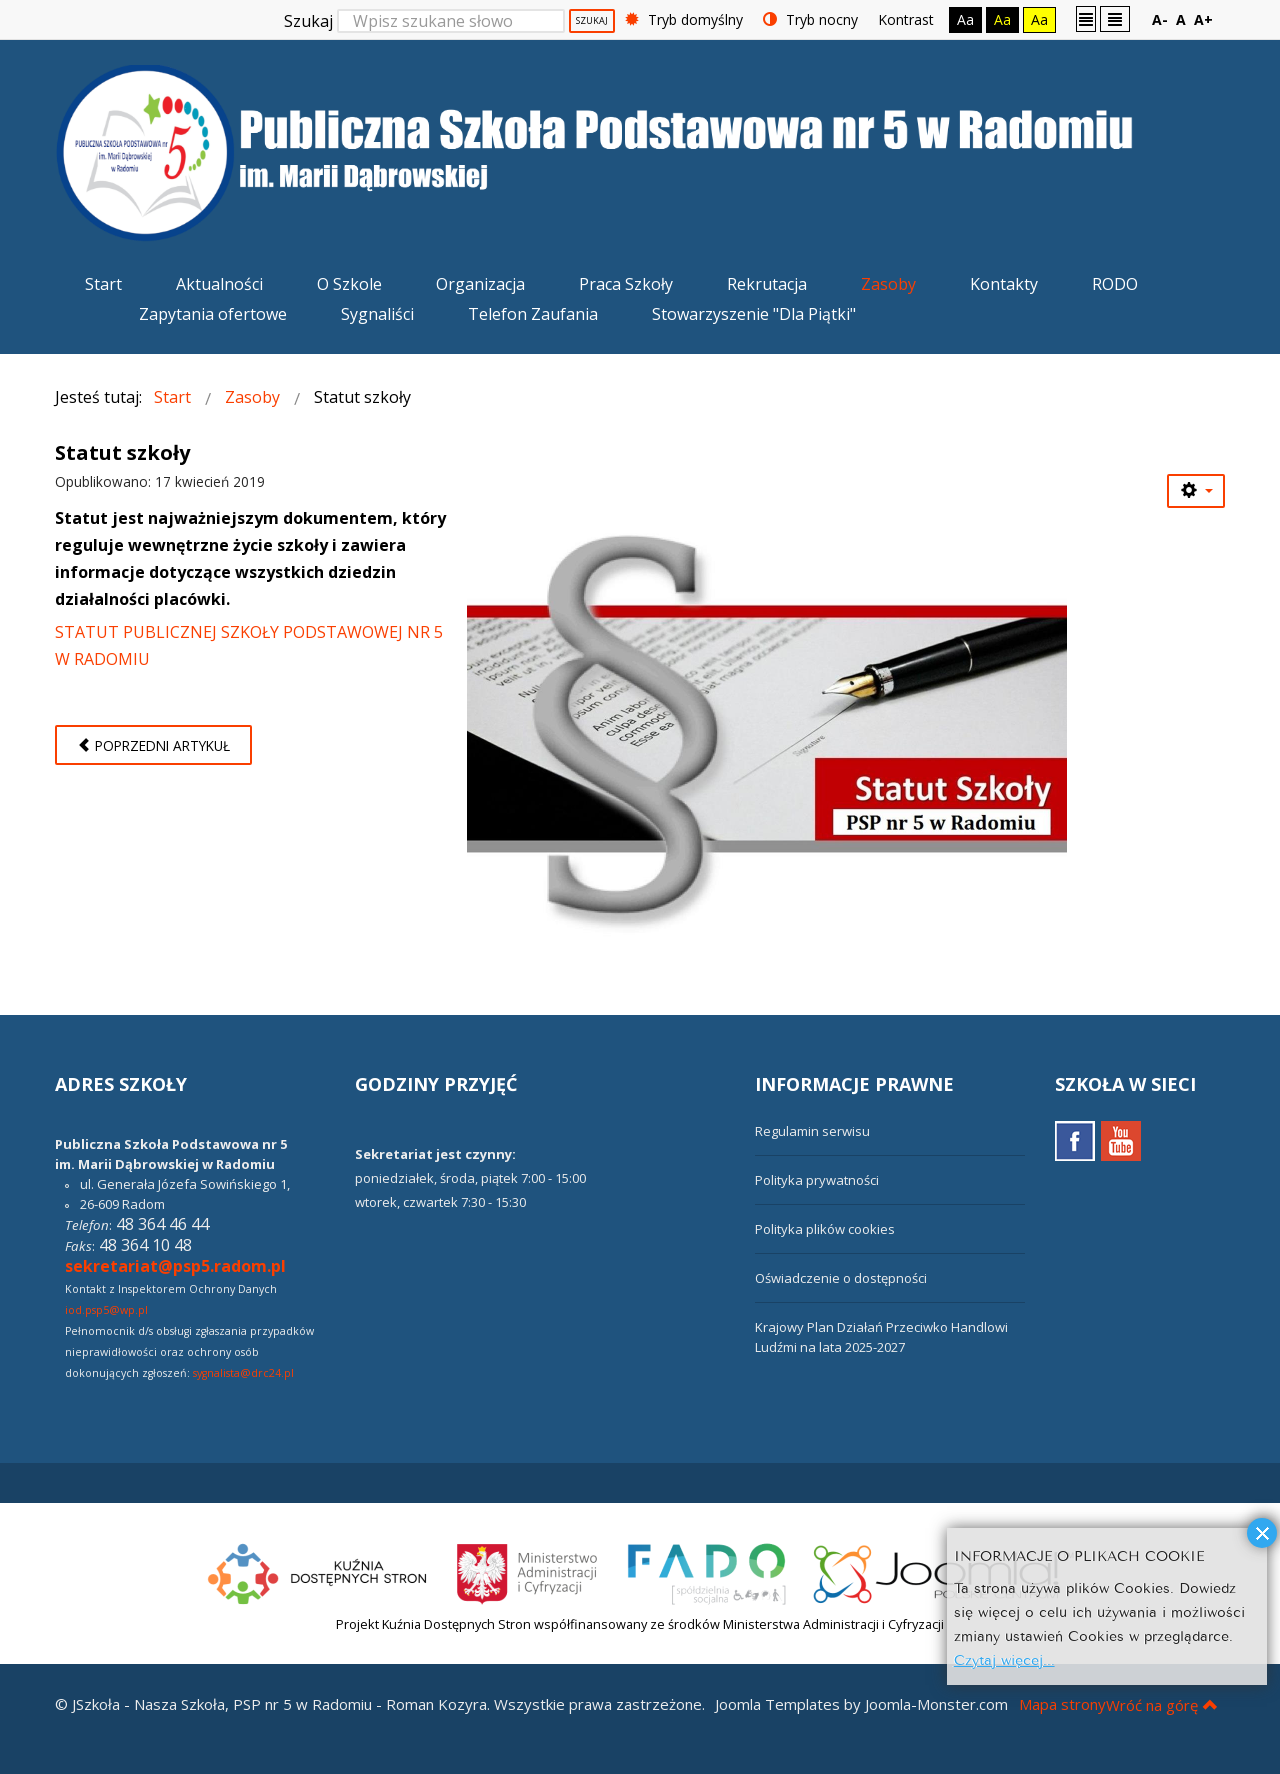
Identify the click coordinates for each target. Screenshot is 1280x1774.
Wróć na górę (1162, 1705)
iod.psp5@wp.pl (106, 1310)
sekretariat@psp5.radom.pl (175, 1266)
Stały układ (1086, 18)
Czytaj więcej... (1004, 1658)
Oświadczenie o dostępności (841, 1278)
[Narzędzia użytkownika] (1196, 491)
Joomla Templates (777, 1704)
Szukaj (308, 21)
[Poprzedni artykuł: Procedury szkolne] (153, 745)
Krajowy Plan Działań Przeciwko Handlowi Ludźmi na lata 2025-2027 (881, 1337)
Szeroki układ (1115, 18)
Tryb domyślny (684, 19)
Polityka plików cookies (825, 1229)
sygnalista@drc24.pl (243, 1373)
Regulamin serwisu (812, 1131)
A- (1160, 19)
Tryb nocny (810, 19)
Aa (965, 19)
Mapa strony (1062, 1704)
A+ (1203, 19)
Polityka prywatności (817, 1180)
